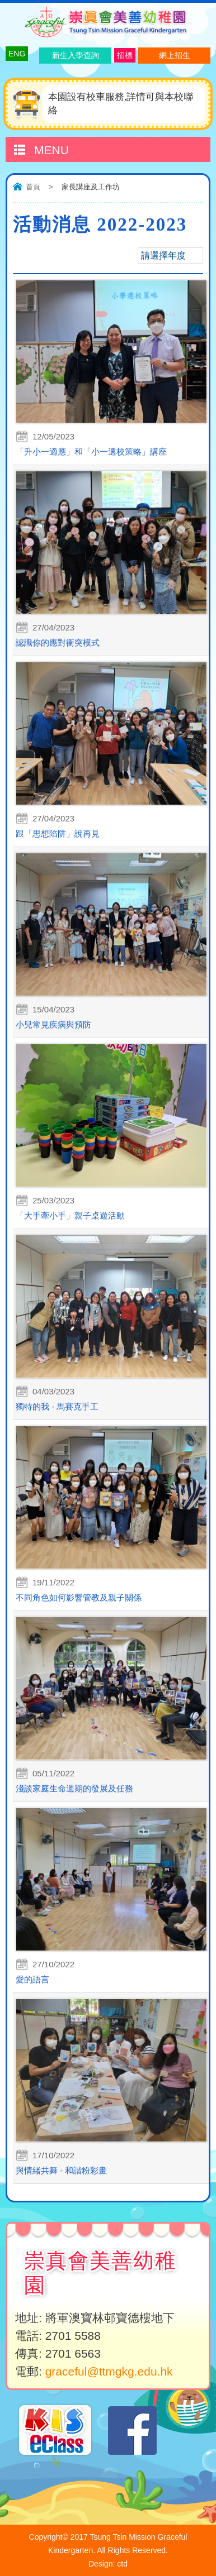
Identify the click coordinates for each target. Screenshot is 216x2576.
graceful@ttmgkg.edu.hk (109, 2371)
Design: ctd (108, 2563)
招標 (125, 55)
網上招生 (174, 55)
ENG (16, 53)
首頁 (33, 187)
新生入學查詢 (75, 55)
